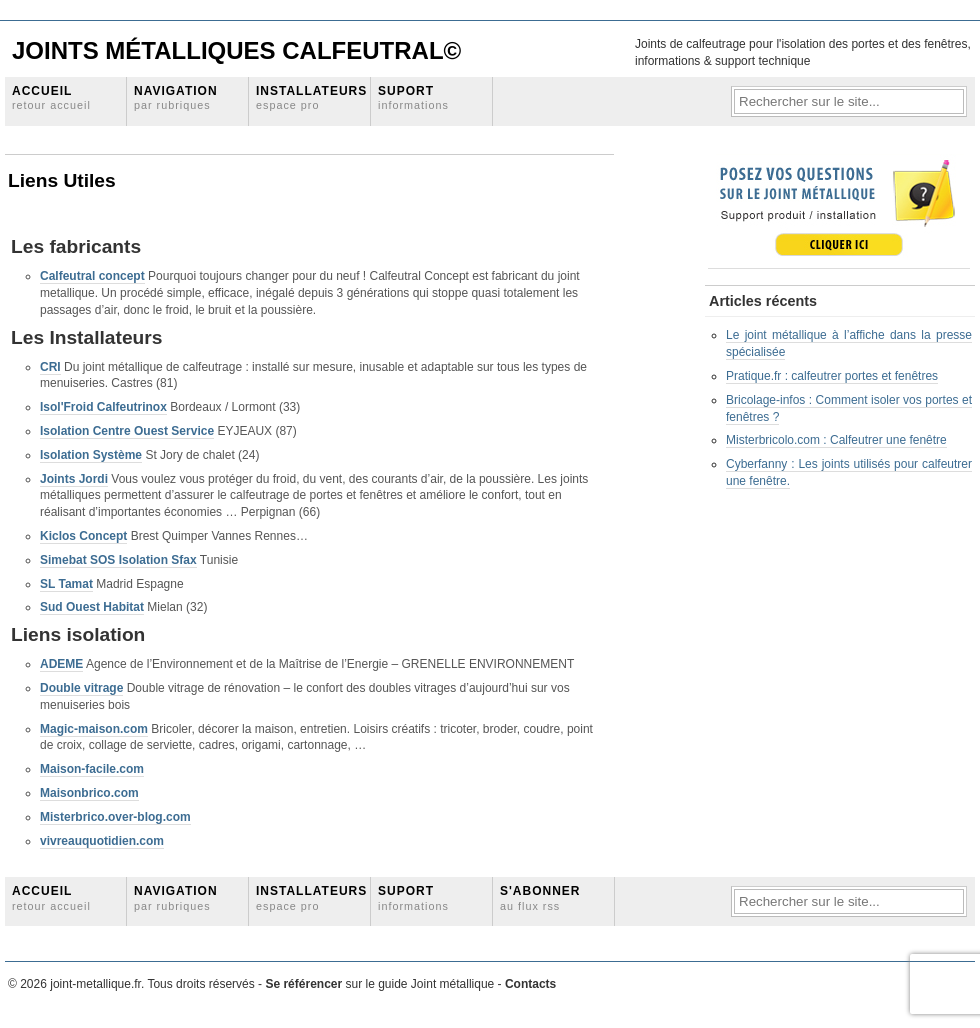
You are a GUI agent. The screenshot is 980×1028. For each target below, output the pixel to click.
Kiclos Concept (83, 536)
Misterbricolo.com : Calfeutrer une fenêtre (836, 440)
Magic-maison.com (94, 729)
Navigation (176, 97)
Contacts (530, 984)
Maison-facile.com (92, 769)
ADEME (61, 664)
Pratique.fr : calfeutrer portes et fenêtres (832, 376)
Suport (413, 97)
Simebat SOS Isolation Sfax (118, 560)
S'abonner (540, 897)
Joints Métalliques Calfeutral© (236, 50)
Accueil (51, 97)
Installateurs (311, 97)
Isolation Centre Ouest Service (127, 431)
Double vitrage (81, 688)
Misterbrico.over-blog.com (115, 817)
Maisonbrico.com (89, 793)
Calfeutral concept (92, 276)
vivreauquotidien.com (102, 841)
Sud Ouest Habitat (92, 607)
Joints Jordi (74, 479)
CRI (50, 367)
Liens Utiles (62, 180)
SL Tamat (66, 584)
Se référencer (305, 984)
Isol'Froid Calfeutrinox (103, 407)
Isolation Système (91, 455)
